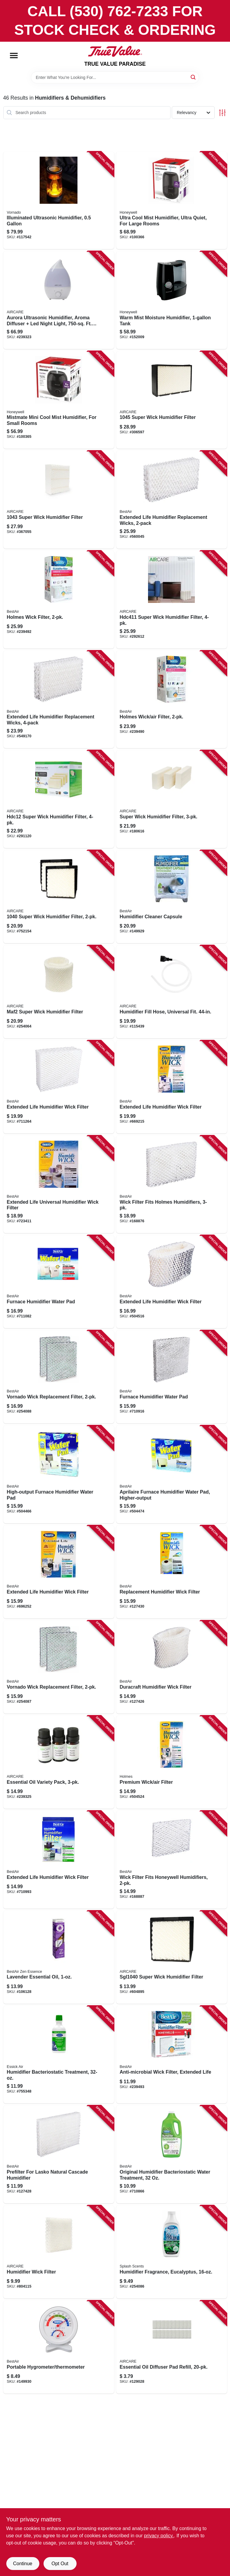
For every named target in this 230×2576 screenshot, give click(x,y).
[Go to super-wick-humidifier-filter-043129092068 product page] (171, 400)
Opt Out (59, 2563)
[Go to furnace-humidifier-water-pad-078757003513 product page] (58, 1281)
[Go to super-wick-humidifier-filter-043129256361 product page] (171, 600)
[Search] (193, 77)
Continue (22, 2563)
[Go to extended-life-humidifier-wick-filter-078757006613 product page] (171, 1086)
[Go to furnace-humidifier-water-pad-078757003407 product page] (171, 1376)
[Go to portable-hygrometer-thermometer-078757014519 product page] (58, 2347)
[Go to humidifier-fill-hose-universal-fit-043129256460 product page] (171, 991)
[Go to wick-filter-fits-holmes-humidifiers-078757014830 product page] (171, 1184)
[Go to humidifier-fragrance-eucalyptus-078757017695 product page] (171, 2251)
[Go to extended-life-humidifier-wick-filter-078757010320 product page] (171, 1281)
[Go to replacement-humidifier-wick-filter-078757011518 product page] (171, 1571)
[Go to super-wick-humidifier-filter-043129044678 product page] (58, 896)
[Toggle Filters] (222, 112)
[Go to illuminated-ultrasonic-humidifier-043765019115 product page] (58, 200)
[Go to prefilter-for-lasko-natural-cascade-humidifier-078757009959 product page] (58, 2154)
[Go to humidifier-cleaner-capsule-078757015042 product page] (171, 896)
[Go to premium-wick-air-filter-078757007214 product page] (171, 1762)
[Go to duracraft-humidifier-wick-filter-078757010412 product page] (171, 1667)
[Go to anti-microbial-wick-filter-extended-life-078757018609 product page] (171, 2055)
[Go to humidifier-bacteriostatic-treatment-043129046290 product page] (58, 2055)
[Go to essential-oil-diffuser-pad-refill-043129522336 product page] (171, 2347)
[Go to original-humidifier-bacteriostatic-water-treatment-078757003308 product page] (171, 2154)
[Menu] (14, 55)
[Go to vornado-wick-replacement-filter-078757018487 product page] (58, 1376)
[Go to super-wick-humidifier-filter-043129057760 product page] (171, 1957)
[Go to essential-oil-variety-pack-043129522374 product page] (58, 1762)
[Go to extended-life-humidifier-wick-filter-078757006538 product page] (58, 1086)
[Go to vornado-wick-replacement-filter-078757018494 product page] (58, 1667)
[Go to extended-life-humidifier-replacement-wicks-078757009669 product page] (58, 699)
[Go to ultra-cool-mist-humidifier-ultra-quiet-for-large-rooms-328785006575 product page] (171, 200)
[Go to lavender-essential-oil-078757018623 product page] (58, 1957)
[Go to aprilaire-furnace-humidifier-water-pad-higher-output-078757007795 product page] (171, 1474)
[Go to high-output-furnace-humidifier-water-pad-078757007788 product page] (58, 1474)
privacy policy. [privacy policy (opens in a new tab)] (159, 2535)
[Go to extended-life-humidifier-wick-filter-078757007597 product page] (58, 1571)
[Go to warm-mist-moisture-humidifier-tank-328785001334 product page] (171, 300)
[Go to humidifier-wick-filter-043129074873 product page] (58, 2251)
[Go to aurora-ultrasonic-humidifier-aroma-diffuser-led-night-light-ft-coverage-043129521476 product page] (58, 300)
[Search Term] (115, 77)
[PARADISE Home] (115, 51)
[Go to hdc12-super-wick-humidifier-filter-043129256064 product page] (58, 799)
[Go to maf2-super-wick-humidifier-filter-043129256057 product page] (58, 991)
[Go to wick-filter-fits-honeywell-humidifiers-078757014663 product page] (171, 1860)
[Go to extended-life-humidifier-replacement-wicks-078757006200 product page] (171, 500)
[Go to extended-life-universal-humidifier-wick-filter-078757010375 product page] (58, 1184)
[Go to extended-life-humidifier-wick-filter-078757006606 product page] (58, 1860)
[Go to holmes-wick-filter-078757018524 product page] (58, 600)
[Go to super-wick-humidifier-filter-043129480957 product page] (171, 799)
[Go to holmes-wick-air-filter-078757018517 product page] (171, 699)
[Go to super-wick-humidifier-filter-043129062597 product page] (58, 500)
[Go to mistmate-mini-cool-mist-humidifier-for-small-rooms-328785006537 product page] (58, 400)
